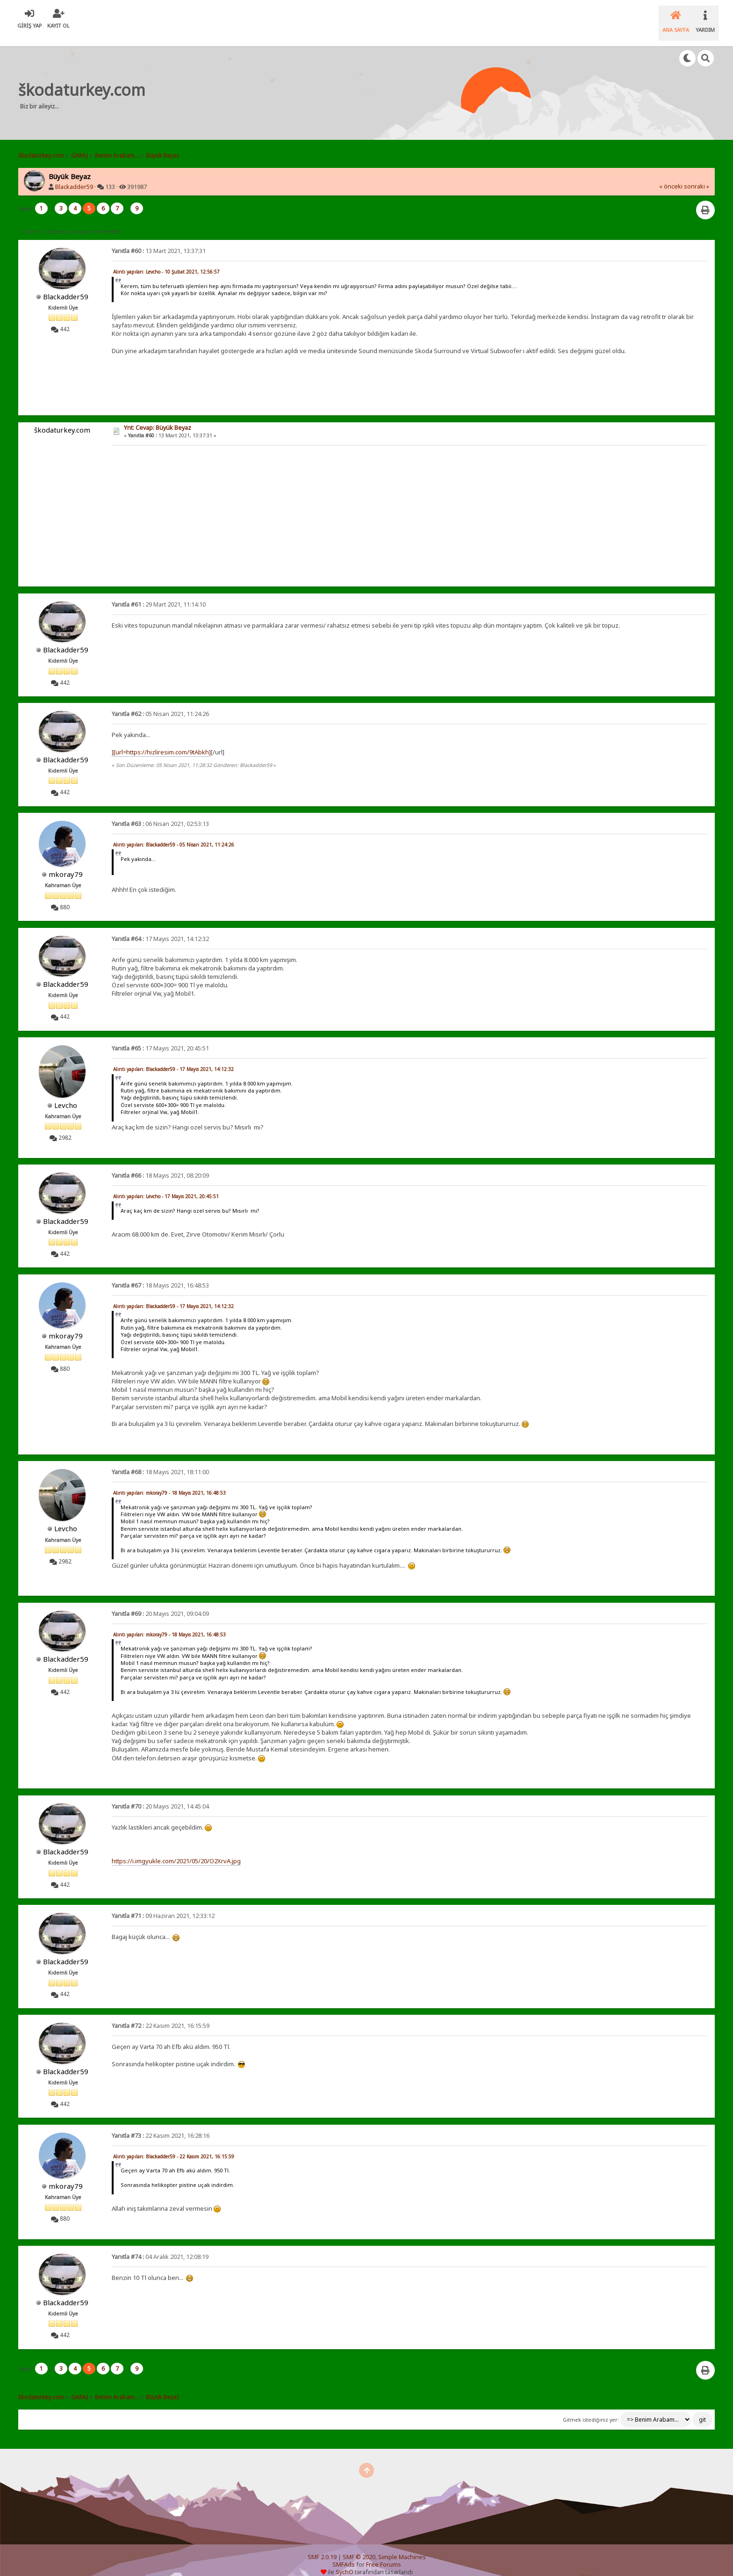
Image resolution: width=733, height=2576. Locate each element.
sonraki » (696, 175)
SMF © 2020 (359, 2545)
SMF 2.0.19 (322, 2545)
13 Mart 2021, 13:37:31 (159, 239)
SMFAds (343, 2553)
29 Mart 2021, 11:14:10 (159, 593)
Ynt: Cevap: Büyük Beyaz (157, 416)
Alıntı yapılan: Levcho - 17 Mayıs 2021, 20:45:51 (166, 1184)
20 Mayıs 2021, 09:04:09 (160, 1602)
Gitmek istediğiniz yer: (591, 2408)
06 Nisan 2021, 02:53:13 (160, 812)
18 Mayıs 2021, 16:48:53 (160, 1274)
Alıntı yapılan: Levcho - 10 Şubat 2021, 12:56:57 (166, 260)
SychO (344, 2560)
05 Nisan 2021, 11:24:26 (160, 702)
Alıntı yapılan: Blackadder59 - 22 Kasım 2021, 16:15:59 (173, 2145)
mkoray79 (66, 862)
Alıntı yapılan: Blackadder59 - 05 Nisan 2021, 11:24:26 (173, 833)
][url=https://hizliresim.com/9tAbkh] (161, 740)
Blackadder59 (74, 175)
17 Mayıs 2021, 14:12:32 (160, 927)
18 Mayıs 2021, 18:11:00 (160, 1460)
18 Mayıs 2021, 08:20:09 (160, 1164)
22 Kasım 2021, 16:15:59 (160, 2014)
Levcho (65, 1093)
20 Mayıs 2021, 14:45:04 (160, 1795)
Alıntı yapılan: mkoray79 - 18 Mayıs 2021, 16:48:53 (169, 1481)
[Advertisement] (329, 81)
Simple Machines (402, 2545)
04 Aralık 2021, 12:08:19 (160, 2245)
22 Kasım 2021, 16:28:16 (160, 2124)
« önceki (671, 175)
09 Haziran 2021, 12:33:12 (163, 1904)
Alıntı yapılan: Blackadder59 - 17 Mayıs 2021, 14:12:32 (173, 1057)
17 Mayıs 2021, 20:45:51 (160, 1037)
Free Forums (383, 2553)
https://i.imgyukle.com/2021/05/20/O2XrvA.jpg (176, 1849)
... (52, 196)
